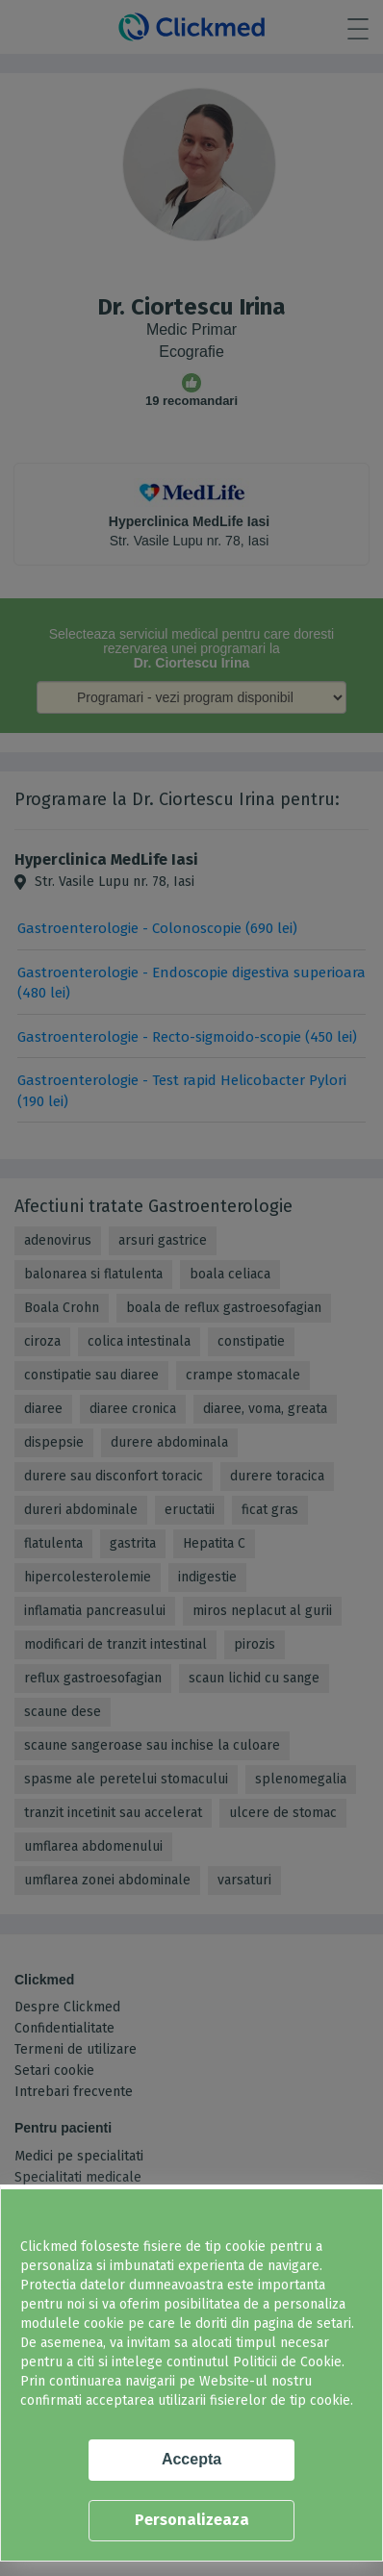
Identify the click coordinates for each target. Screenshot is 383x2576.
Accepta (191, 2459)
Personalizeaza (192, 2520)
